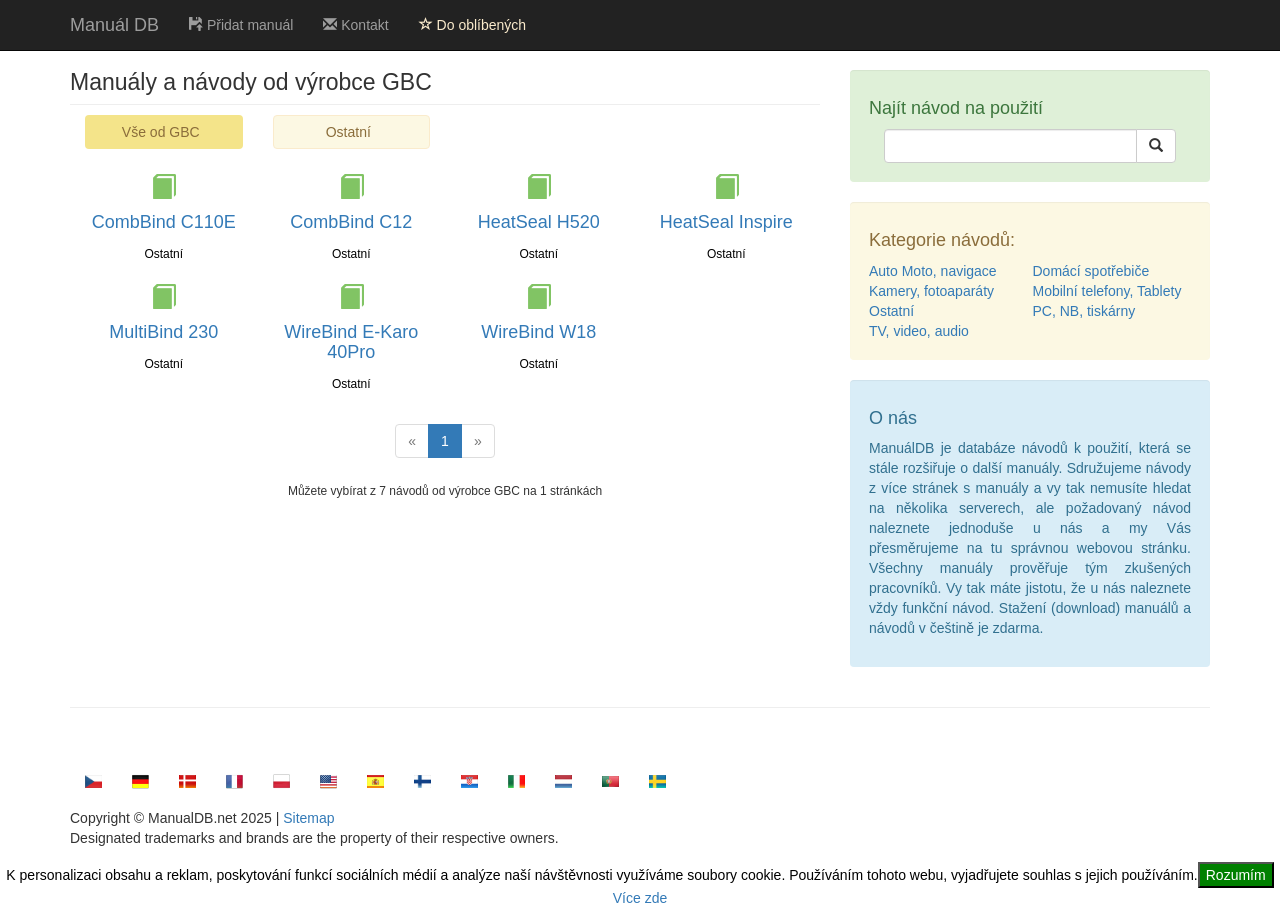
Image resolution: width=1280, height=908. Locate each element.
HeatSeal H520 (539, 222)
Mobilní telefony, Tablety (1107, 291)
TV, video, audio (919, 331)
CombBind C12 (351, 222)
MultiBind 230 (163, 332)
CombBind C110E (164, 222)
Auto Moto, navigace (933, 271)
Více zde (640, 898)
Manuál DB (114, 25)
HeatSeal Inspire (726, 222)
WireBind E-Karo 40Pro (351, 342)
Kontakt (355, 25)
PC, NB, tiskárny (1084, 311)
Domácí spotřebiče (1091, 271)
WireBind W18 (538, 332)
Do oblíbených (472, 25)
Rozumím (1236, 875)
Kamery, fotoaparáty (931, 291)
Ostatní (348, 132)
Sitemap (308, 818)
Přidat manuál (241, 25)
